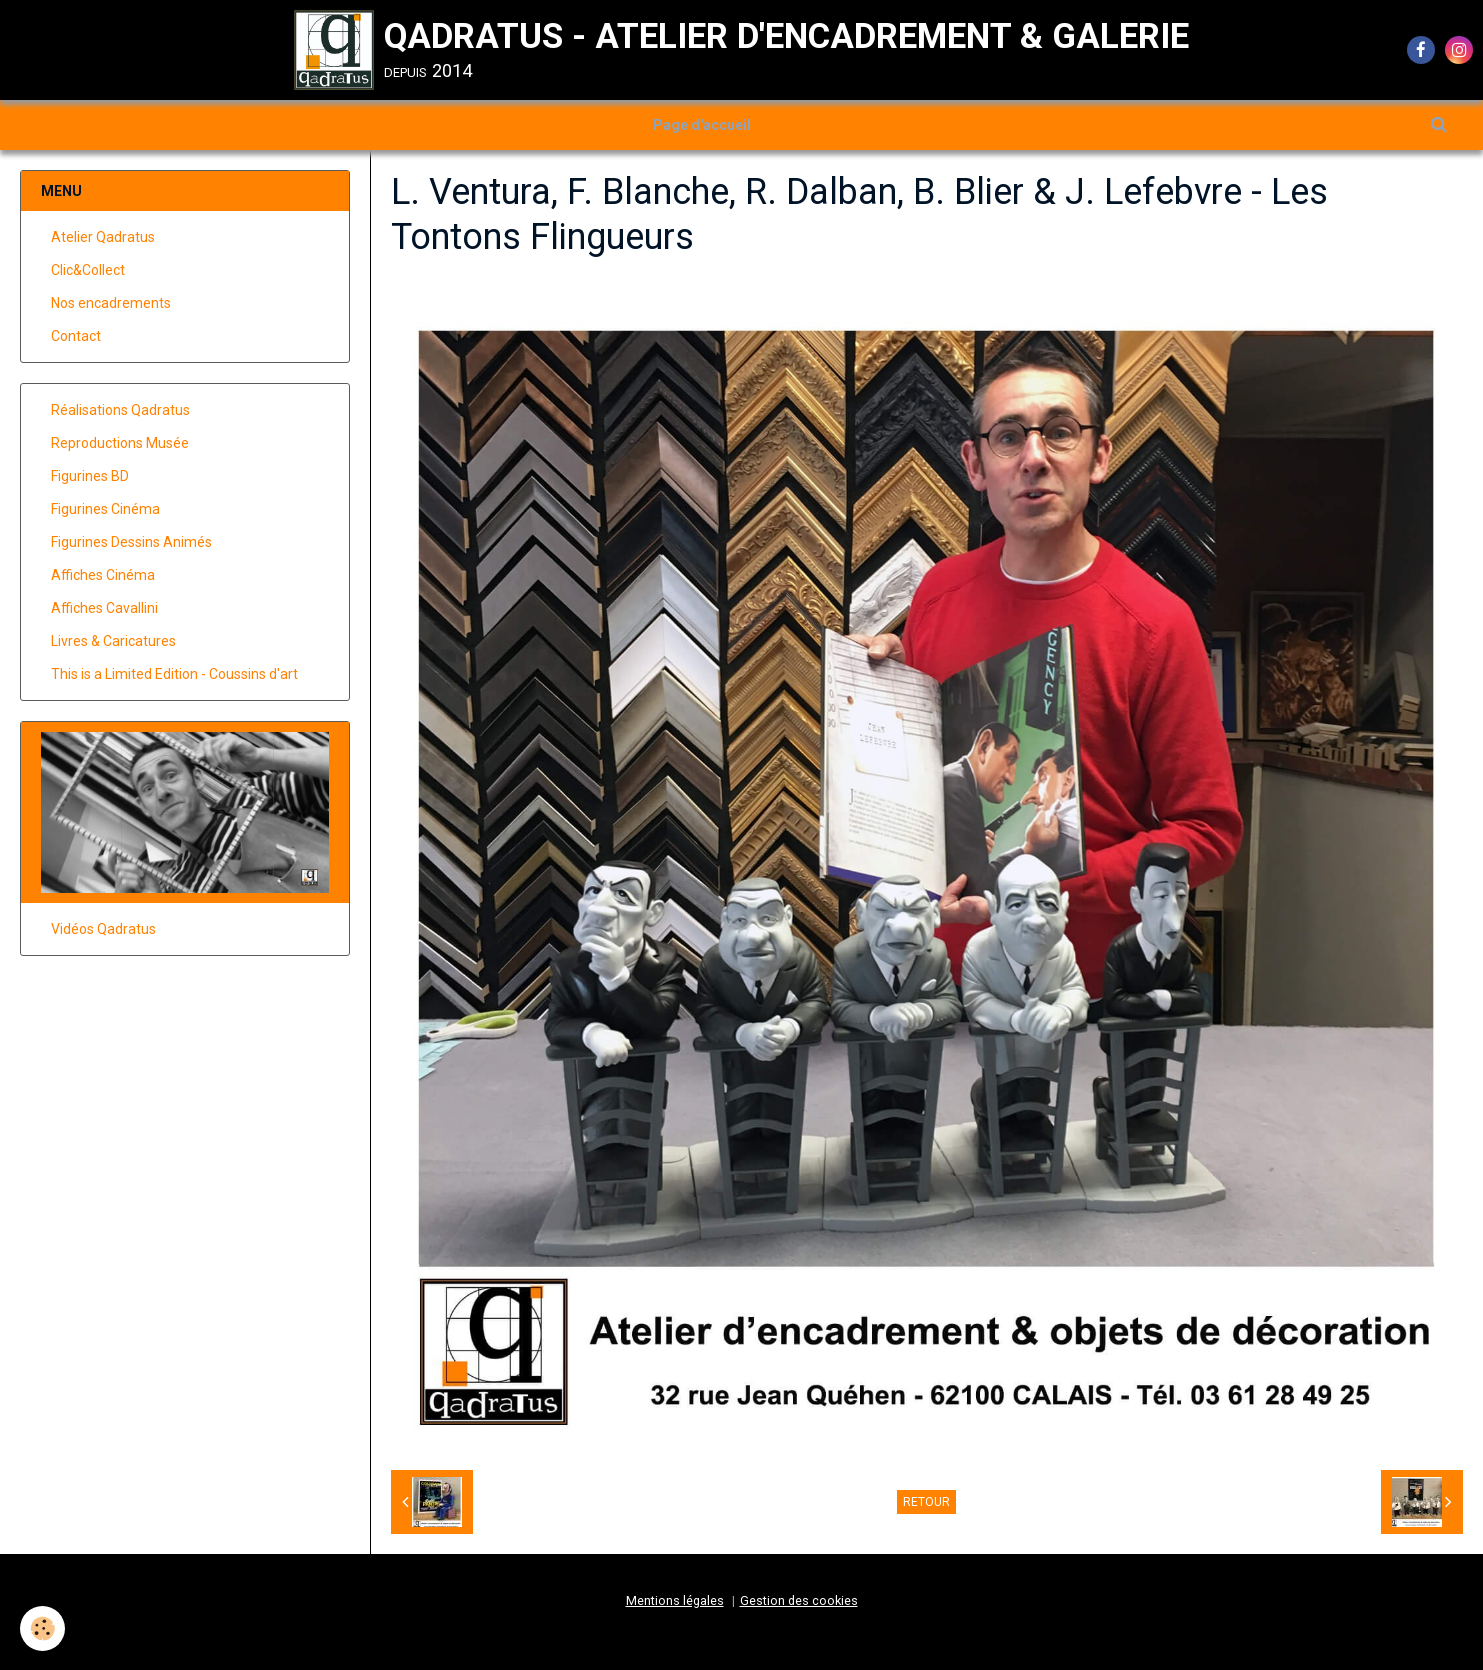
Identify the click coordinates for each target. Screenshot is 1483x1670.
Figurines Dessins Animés (131, 542)
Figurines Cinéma (105, 509)
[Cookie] (42, 1628)
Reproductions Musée (120, 443)
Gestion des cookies (799, 1600)
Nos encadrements (111, 303)
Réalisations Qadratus (120, 410)
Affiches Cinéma (103, 575)
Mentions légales (675, 1600)
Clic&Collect (88, 270)
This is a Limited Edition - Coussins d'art (174, 674)
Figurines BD (90, 476)
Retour (926, 1502)
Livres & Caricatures (113, 641)
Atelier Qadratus (103, 237)
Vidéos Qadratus (103, 929)
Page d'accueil (702, 125)
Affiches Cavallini (104, 608)
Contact (76, 336)
